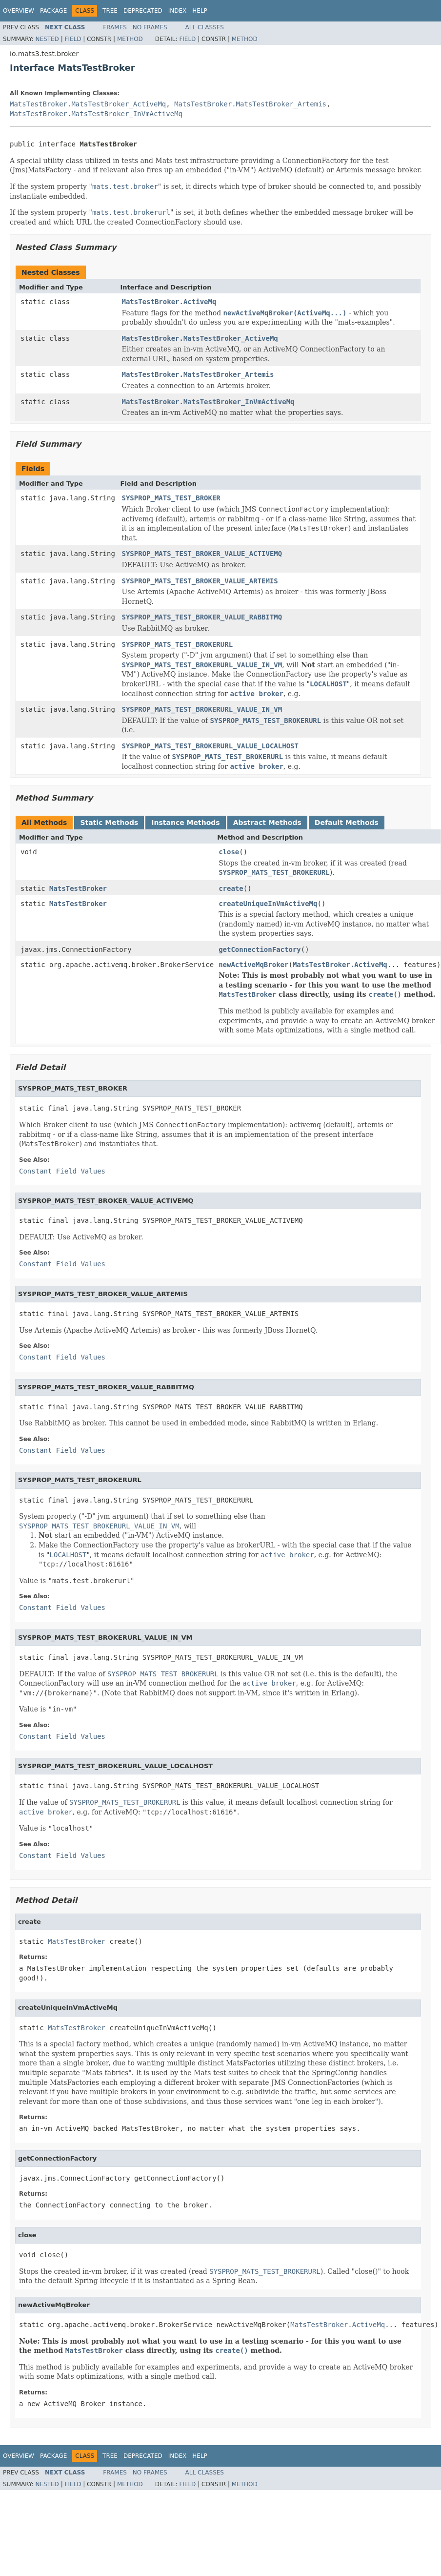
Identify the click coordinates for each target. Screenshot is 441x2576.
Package (53, 10)
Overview (18, 10)
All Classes (204, 27)
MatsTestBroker (78, 888)
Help (199, 10)
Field (72, 39)
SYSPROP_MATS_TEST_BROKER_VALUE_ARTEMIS (200, 581)
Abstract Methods (267, 822)
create (231, 888)
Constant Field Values (62, 1171)
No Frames (150, 27)
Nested (47, 39)
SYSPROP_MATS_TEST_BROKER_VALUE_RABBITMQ (202, 617)
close (229, 852)
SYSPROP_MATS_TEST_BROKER (171, 498)
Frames (115, 27)
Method (130, 39)
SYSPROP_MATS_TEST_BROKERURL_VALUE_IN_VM (202, 709)
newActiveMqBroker (253, 965)
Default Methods (347, 822)
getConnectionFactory (260, 949)
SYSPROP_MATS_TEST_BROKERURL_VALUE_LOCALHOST (210, 746)
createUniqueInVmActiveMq (268, 903)
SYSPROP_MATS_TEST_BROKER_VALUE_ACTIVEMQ (202, 553)
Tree (110, 10)
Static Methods (109, 822)
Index (177, 10)
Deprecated (142, 10)
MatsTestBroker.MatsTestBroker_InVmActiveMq (96, 114)
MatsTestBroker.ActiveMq (169, 302)
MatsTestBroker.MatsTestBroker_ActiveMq (88, 104)
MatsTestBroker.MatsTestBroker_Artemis (250, 104)
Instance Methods (185, 822)
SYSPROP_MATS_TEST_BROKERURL (177, 644)
